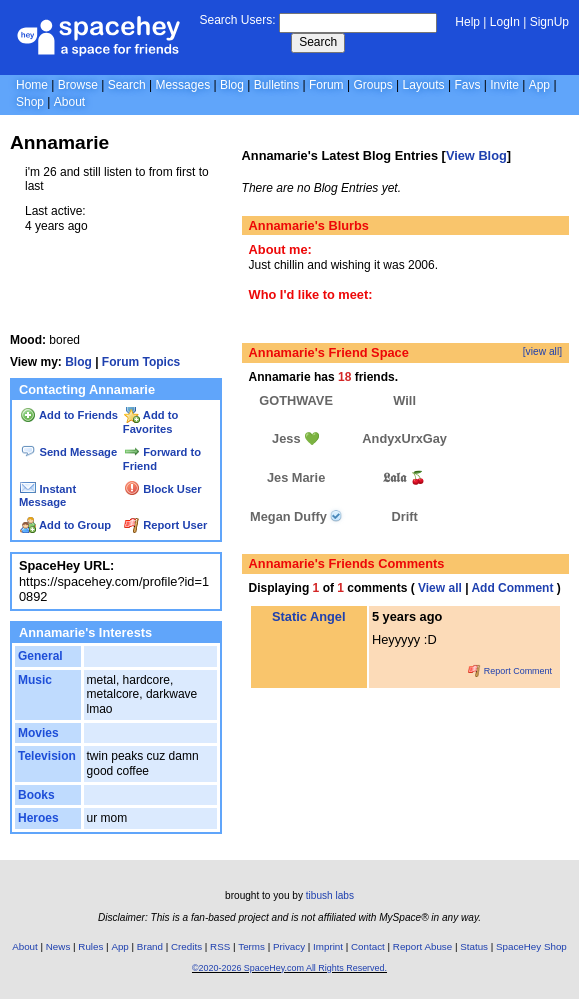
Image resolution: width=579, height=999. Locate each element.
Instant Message (47, 496)
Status (474, 946)
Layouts (424, 85)
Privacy (289, 946)
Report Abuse (422, 946)
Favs (467, 85)
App (539, 85)
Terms (251, 946)
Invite (504, 85)
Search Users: (237, 20)
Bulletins (276, 85)
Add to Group (65, 525)
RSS (220, 946)
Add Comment (512, 588)
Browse (78, 85)
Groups (372, 85)
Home (32, 85)
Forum (326, 85)
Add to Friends (69, 415)
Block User (163, 489)
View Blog (476, 155)
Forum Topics (141, 362)
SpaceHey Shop (531, 946)
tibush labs (330, 895)
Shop (30, 102)
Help (467, 22)
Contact (368, 946)
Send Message (68, 452)
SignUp (549, 22)
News (58, 946)
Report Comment (510, 671)
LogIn (505, 22)
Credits (186, 946)
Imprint (328, 946)
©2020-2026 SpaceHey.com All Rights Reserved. (289, 968)
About (69, 102)
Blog (232, 85)
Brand (150, 946)
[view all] (542, 351)
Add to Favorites (150, 422)
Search (318, 42)
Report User (165, 525)
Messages (182, 85)
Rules (90, 946)
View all (440, 588)
